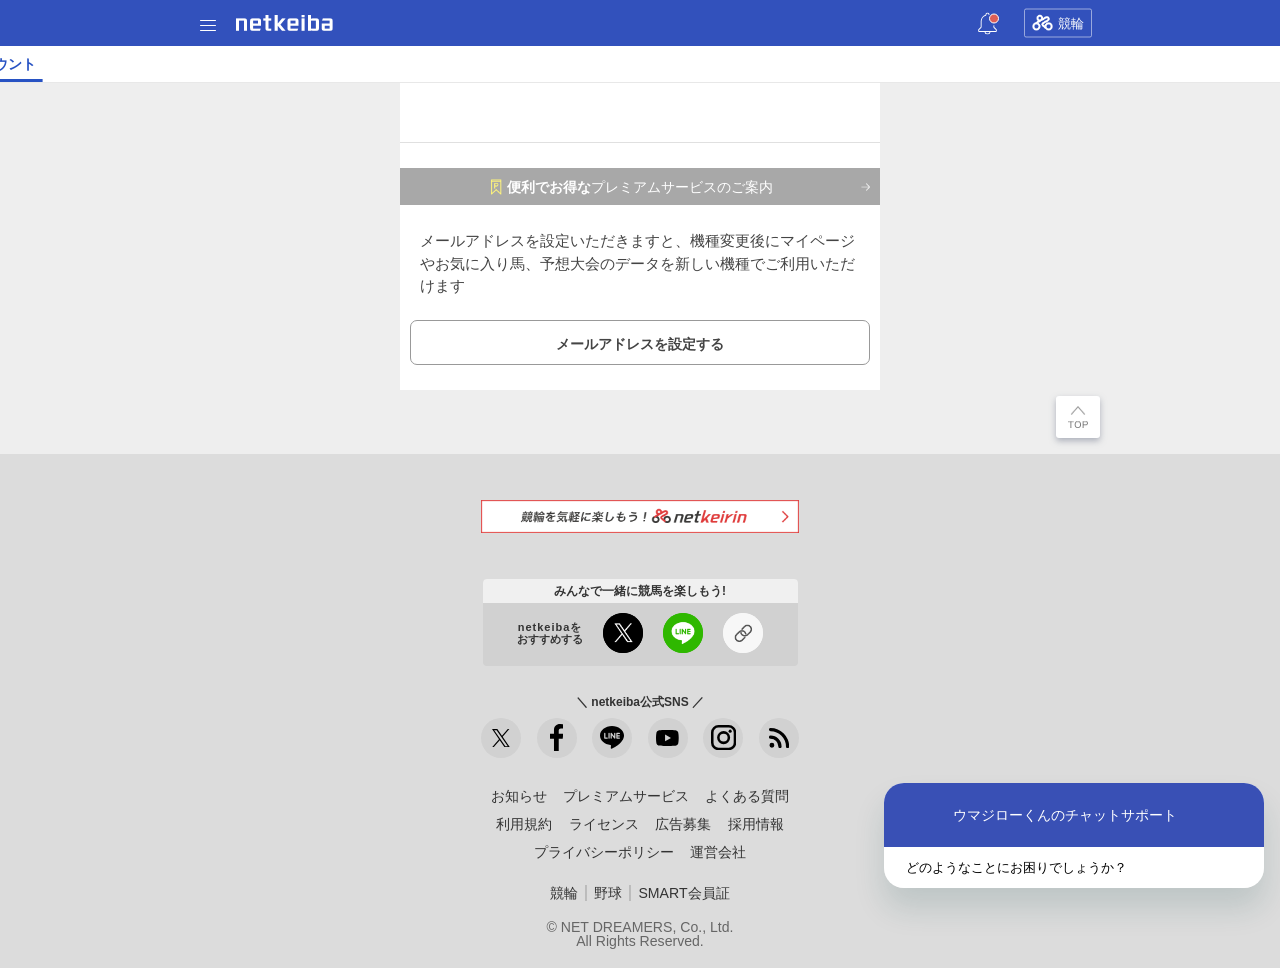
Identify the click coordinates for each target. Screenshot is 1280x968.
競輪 (1058, 23)
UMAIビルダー (307, 64)
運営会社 (718, 852)
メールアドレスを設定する (640, 344)
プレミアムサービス (626, 796)
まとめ (1222, 64)
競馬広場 (1019, 64)
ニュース (91, 64)
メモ (1173, 64)
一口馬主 (904, 64)
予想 (233, 64)
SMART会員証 (683, 893)
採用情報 (756, 824)
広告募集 (683, 824)
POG (961, 64)
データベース (624, 64)
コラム (388, 64)
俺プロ (841, 64)
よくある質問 (747, 796)
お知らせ (519, 796)
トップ (28, 64)
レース (154, 64)
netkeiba (284, 23)
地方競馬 (540, 64)
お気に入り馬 (1103, 64)
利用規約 (524, 824)
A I (197, 64)
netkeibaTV (460, 64)
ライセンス (604, 824)
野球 (608, 893)
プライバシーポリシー (604, 852)
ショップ (708, 64)
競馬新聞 (778, 64)
